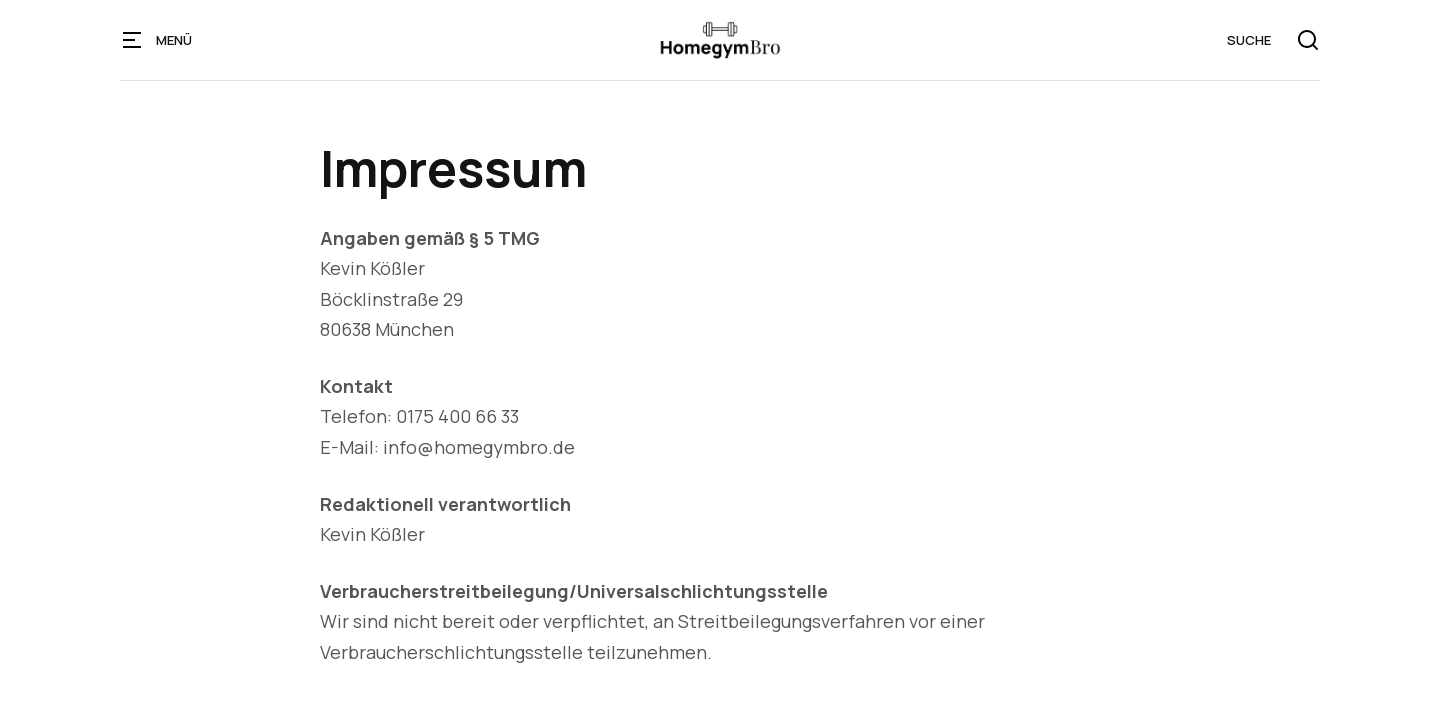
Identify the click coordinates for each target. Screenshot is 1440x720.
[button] (132, 40)
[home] (720, 40)
